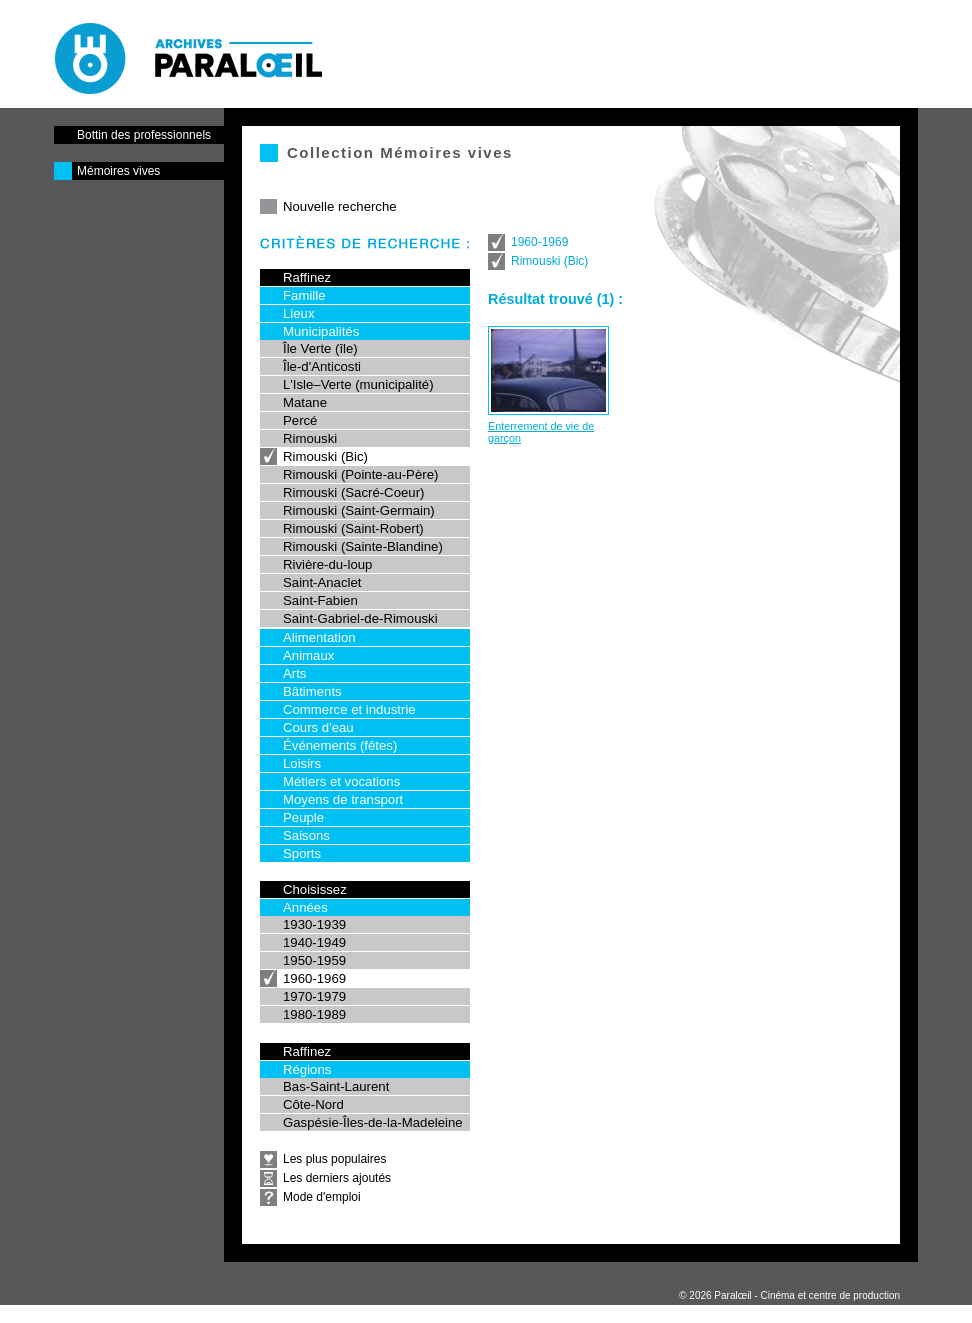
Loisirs (302, 763)
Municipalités (321, 331)
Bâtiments (312, 691)
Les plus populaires (334, 1159)
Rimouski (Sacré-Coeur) (353, 492)
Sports (302, 853)
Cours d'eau (318, 727)
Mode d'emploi (322, 1197)
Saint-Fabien (320, 600)
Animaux (308, 655)
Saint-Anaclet (322, 582)
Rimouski (310, 438)
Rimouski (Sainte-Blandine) (363, 546)
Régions (307, 1069)
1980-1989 (314, 1014)
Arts (294, 673)
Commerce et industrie (349, 709)
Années (305, 907)
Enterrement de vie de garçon (541, 432)
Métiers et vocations (341, 781)
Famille (304, 295)
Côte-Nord (313, 1104)
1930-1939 (314, 924)
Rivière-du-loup (327, 564)
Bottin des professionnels (144, 135)
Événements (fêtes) (340, 745)
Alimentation (319, 637)
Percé (300, 420)
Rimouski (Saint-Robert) (353, 528)
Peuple (303, 817)
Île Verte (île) (320, 348)
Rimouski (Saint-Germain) (359, 510)
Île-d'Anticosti (322, 366)
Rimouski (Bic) (325, 456)
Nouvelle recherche (340, 206)
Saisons (306, 835)
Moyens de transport (343, 799)
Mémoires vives (118, 171)
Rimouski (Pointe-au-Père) (360, 474)
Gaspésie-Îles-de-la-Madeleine (373, 1122)
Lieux (299, 313)
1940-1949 (314, 942)
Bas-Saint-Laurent (336, 1086)
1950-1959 (314, 960)
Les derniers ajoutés (337, 1178)
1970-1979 (314, 996)
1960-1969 (314, 978)
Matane (305, 402)
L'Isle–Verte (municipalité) (358, 384)
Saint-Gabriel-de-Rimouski (360, 618)
